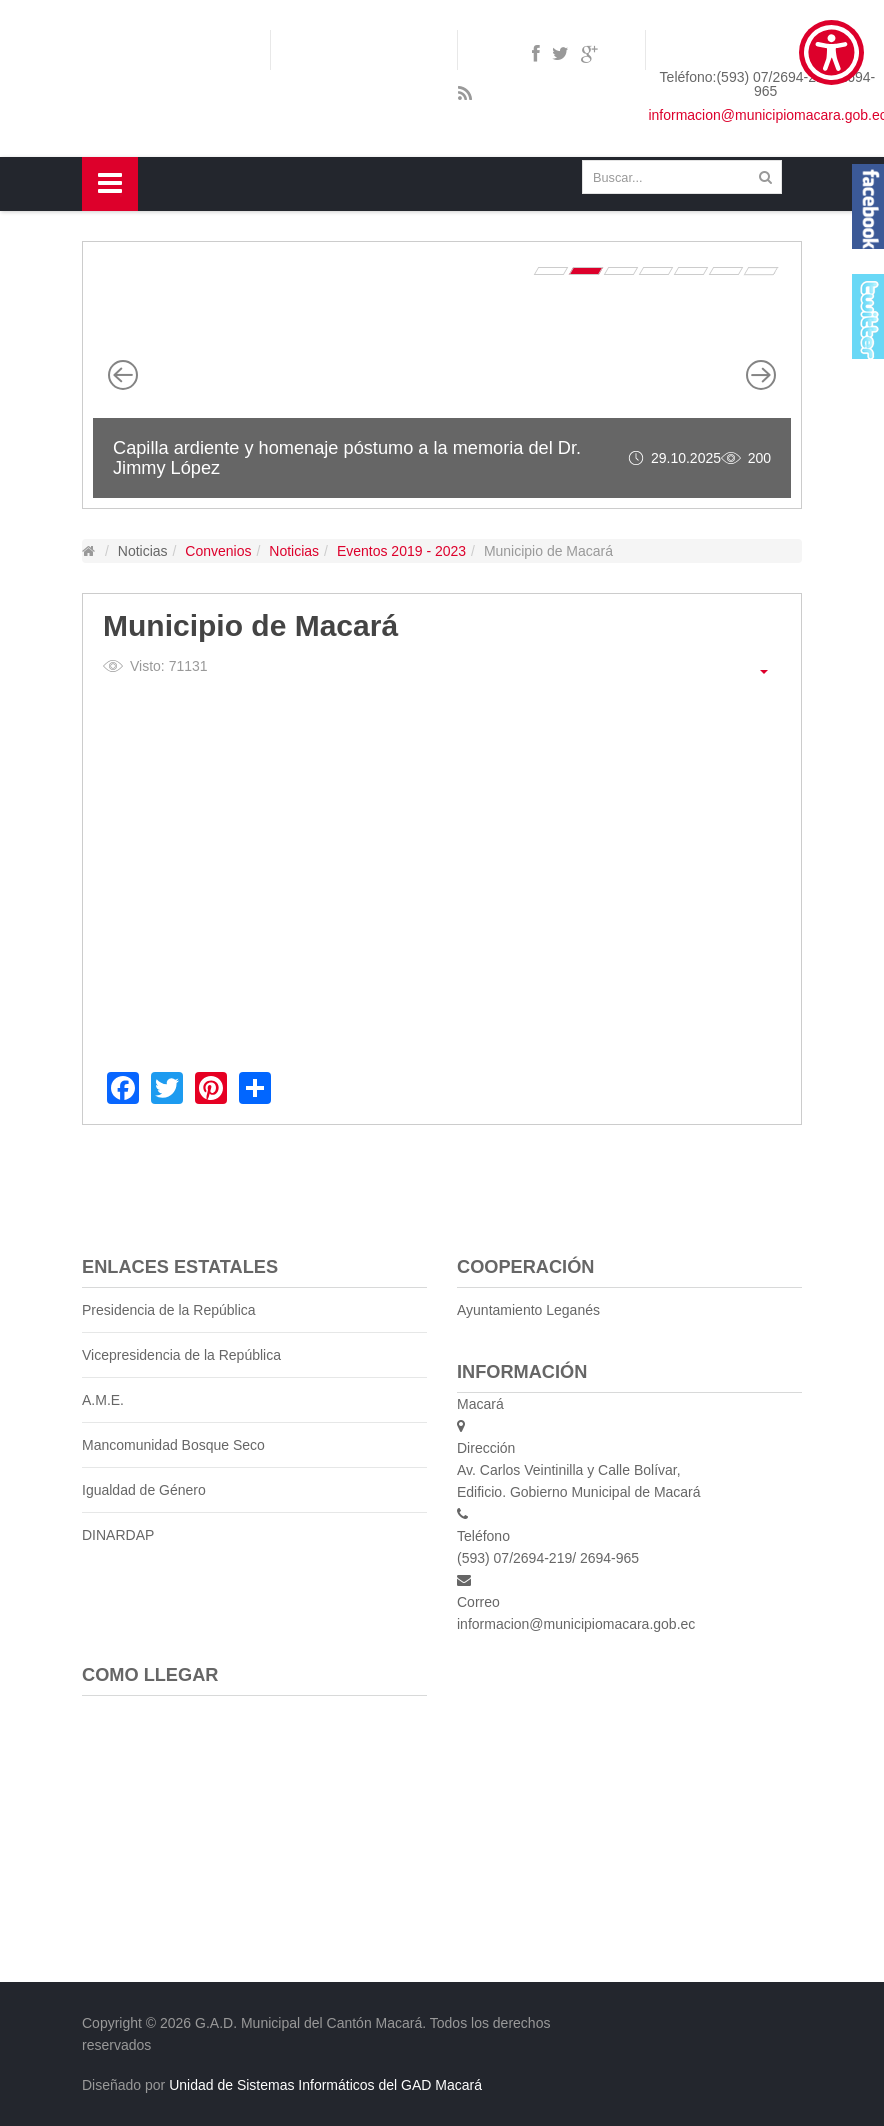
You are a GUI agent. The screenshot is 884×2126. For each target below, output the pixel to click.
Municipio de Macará (250, 625)
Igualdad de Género (144, 1490)
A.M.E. (103, 1400)
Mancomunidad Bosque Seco (173, 1445)
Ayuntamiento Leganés (528, 1310)
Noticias (294, 551)
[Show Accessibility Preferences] (831, 52)
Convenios (218, 551)
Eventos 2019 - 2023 (401, 551)
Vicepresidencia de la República (181, 1355)
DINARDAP (118, 1535)
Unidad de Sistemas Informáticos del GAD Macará (325, 2085)
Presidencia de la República (169, 1310)
